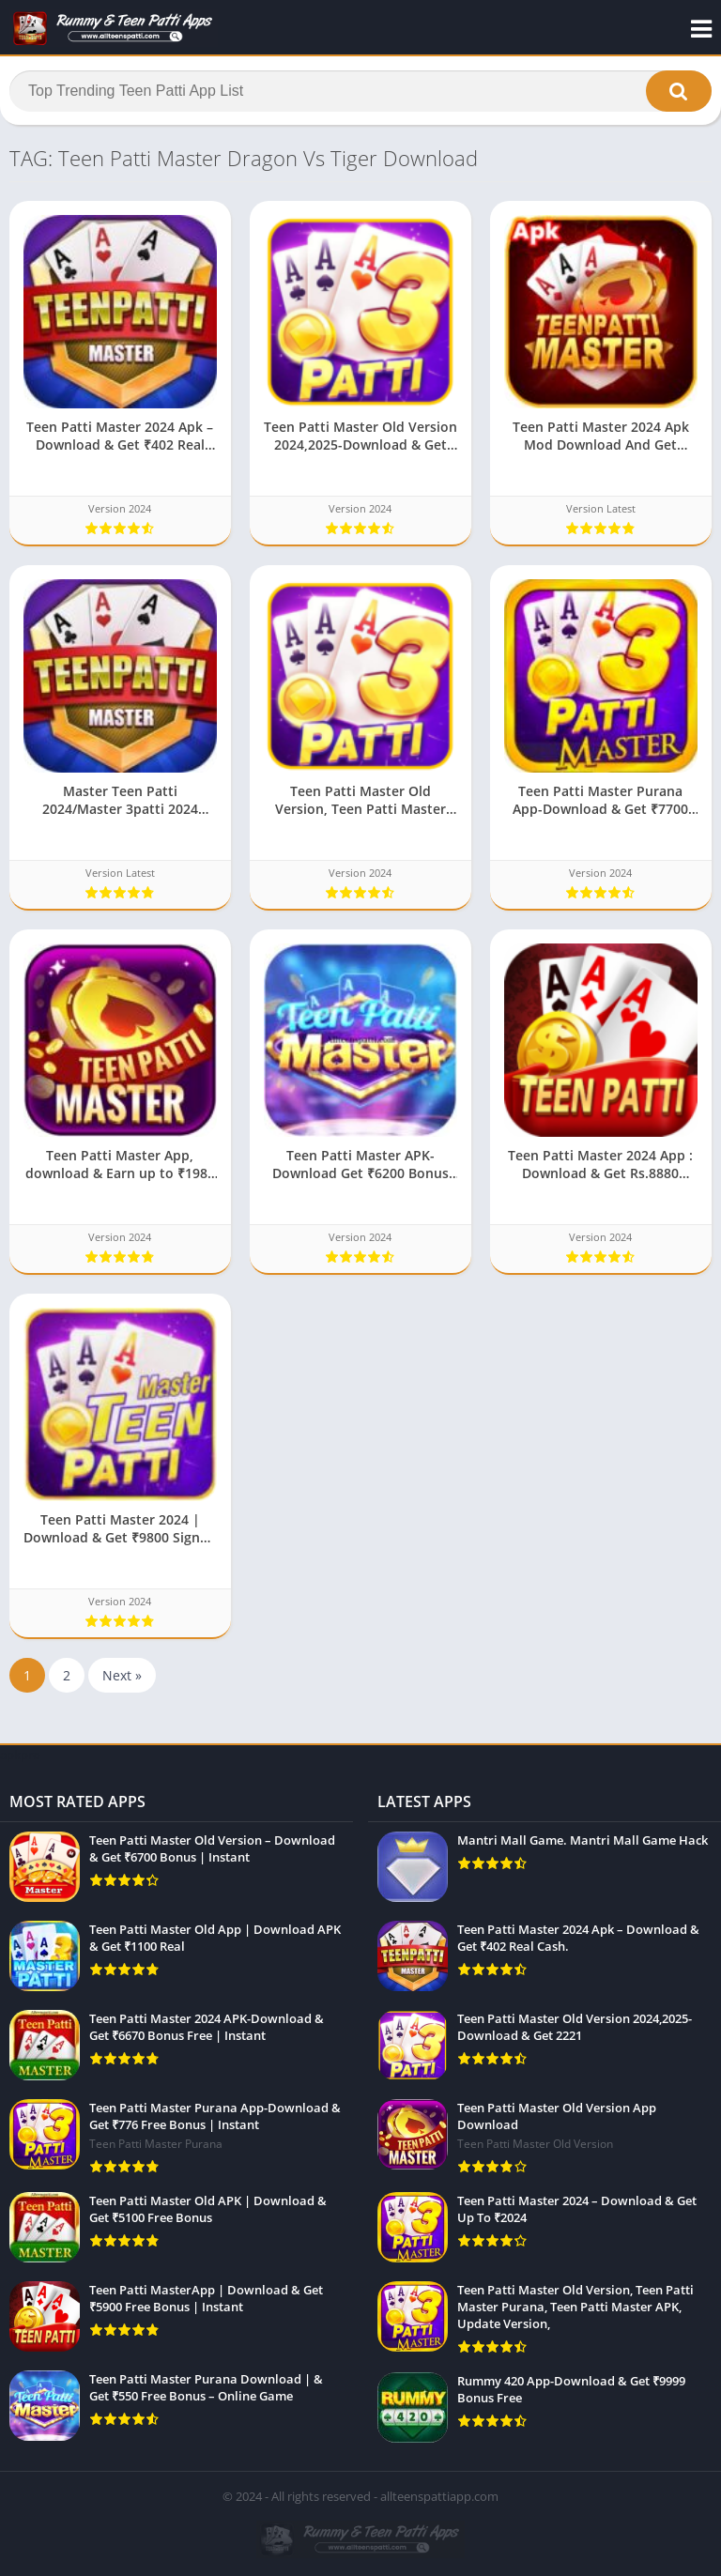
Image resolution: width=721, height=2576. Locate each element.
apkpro (20, 1754)
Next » (122, 1676)
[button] (679, 91)
